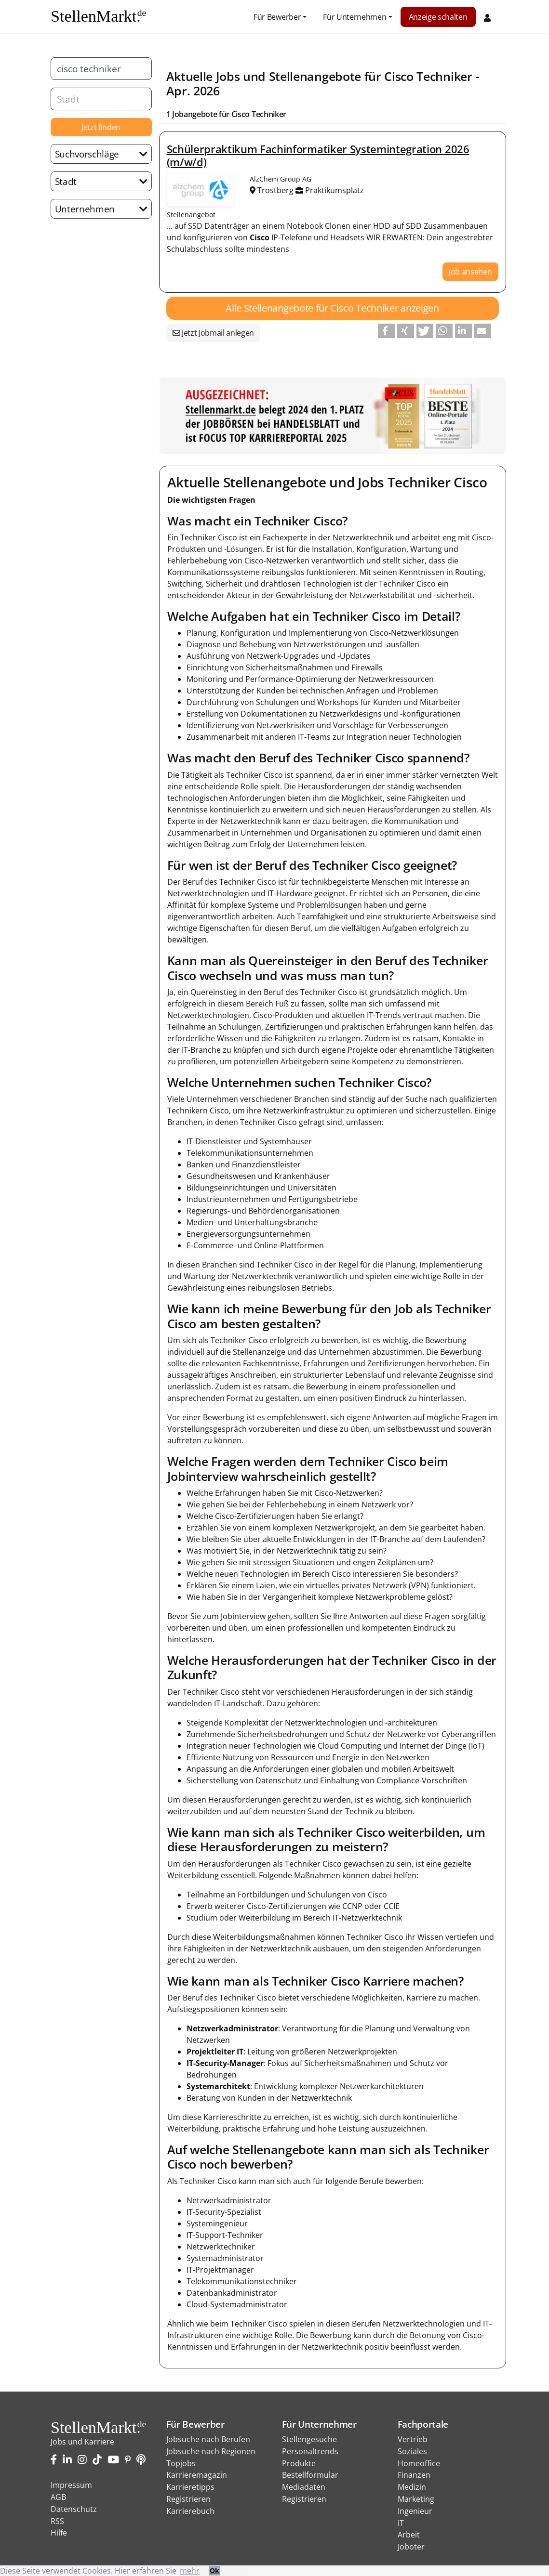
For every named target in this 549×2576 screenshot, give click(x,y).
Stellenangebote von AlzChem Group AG (200, 190)
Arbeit (409, 2534)
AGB (58, 2497)
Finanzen (414, 2475)
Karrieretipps (190, 2487)
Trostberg (272, 190)
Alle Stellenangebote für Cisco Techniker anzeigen (332, 307)
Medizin (412, 2487)
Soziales (412, 2451)
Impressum (71, 2485)
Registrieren (188, 2499)
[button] (386, 331)
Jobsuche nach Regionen (210, 2451)
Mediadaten (303, 2487)
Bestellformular (310, 2475)
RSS (57, 2521)
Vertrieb (413, 2439)
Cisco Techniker (428, 76)
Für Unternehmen (354, 17)
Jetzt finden (101, 127)
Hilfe (59, 2532)
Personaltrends (310, 2451)
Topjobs (181, 2463)
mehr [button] (190, 2570)
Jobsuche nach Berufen (208, 2439)
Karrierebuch (190, 2511)
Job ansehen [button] (470, 271)
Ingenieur (415, 2511)
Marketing (416, 2499)
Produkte (299, 2463)
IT (401, 2523)
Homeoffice (419, 2463)
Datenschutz (74, 2509)
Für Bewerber (277, 17)
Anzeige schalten (438, 17)
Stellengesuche (309, 2439)
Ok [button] (214, 2570)
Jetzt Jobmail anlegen (213, 332)
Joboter (411, 2546)
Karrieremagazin (196, 2475)
